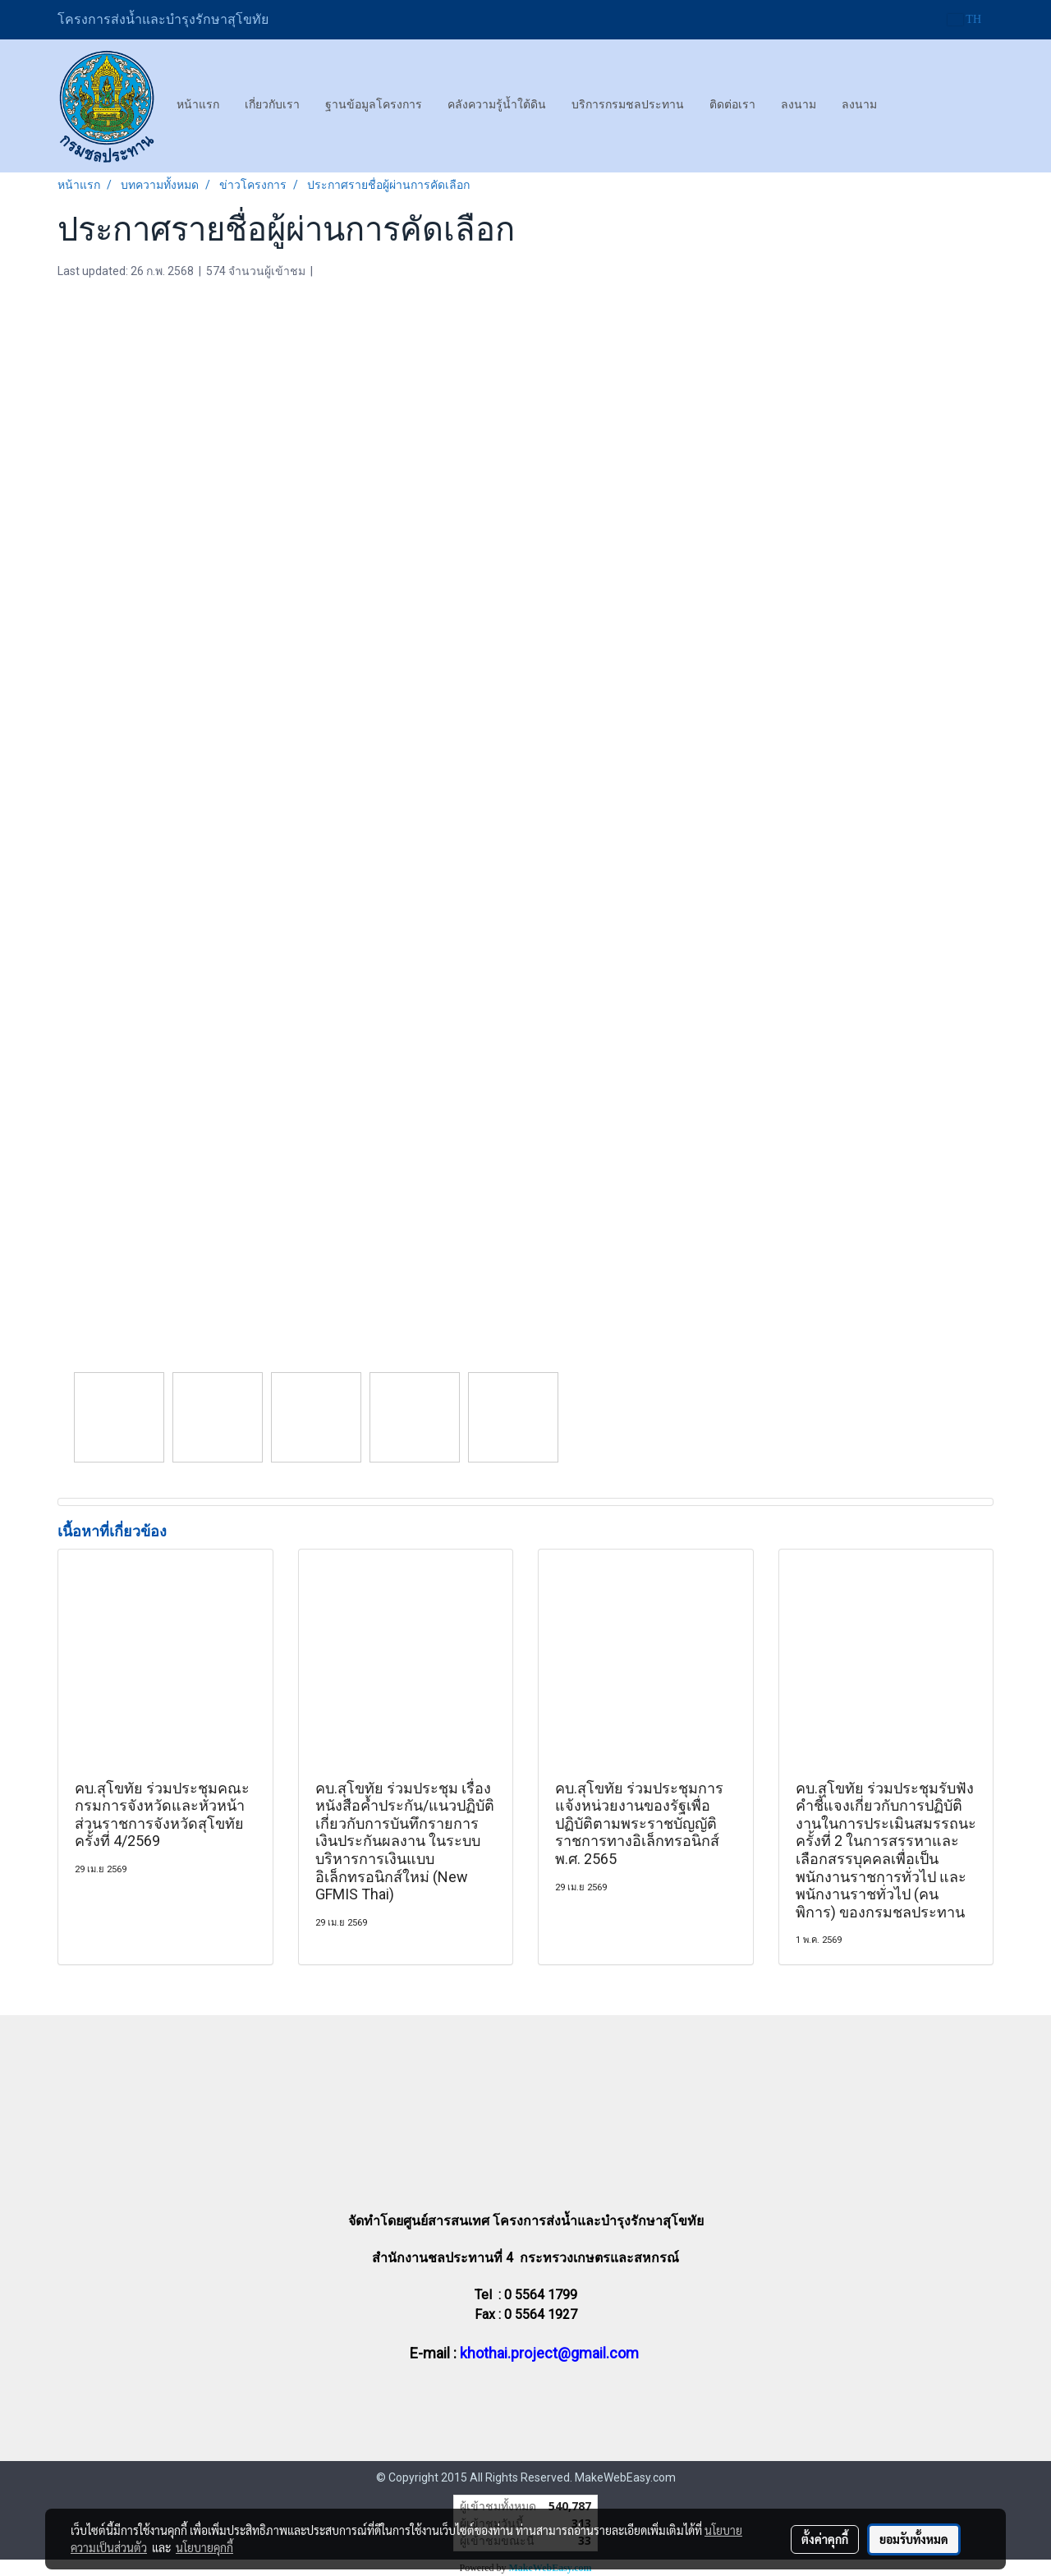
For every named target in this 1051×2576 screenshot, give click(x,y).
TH (964, 19)
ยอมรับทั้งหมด (913, 2539)
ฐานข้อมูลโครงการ (373, 105)
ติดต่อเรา (732, 105)
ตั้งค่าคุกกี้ (824, 2539)
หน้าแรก (198, 105)
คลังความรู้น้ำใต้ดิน (496, 105)
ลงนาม (798, 105)
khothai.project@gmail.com (549, 2353)
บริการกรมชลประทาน (627, 105)
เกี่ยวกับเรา (272, 105)
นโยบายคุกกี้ (204, 2547)
